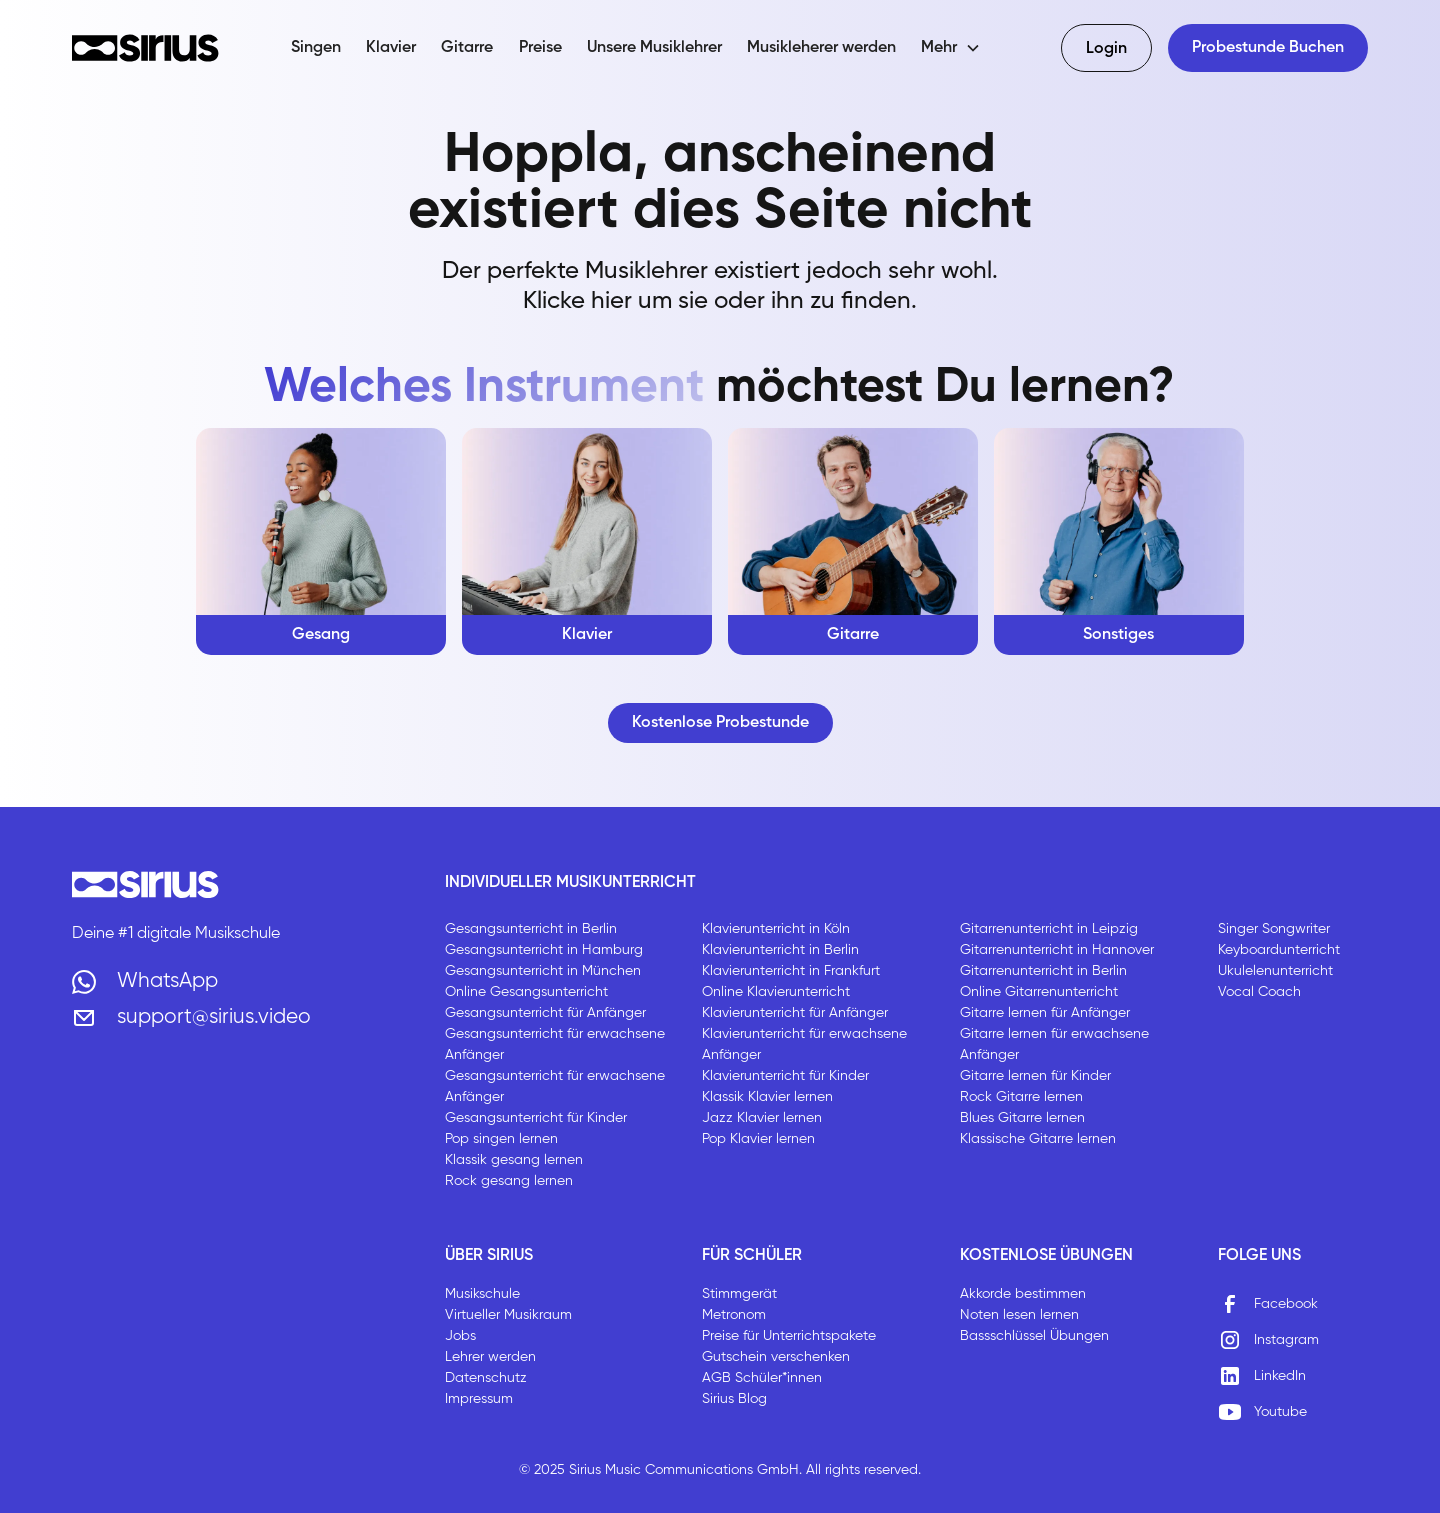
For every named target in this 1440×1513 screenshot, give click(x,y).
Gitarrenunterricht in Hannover (1057, 950)
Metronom (734, 1315)
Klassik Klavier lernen (767, 1097)
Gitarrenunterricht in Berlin (1043, 971)
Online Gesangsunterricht (526, 992)
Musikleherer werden (821, 48)
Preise (540, 48)
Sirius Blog (734, 1399)
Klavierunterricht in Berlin (780, 950)
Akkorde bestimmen (1023, 1294)
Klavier (391, 48)
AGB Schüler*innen (762, 1378)
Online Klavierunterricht (776, 992)
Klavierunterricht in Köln (776, 929)
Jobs (460, 1336)
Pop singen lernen (501, 1139)
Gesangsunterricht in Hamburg (544, 950)
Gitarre (467, 48)
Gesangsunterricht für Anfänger (545, 1013)
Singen (316, 48)
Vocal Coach (1259, 992)
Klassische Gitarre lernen (1038, 1139)
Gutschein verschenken (776, 1357)
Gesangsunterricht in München (543, 971)
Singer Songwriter (1274, 929)
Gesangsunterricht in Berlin (531, 929)
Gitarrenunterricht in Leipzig (1049, 929)
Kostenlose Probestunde (720, 723)
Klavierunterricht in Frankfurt (791, 971)
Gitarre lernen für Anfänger (1045, 1013)
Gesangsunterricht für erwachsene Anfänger (555, 1044)
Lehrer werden (490, 1357)
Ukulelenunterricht (1275, 971)
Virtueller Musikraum (508, 1315)
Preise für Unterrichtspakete (789, 1336)
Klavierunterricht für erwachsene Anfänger (804, 1044)
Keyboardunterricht (1279, 950)
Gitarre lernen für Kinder (1035, 1076)
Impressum (479, 1399)
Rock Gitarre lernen (1021, 1097)
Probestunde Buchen (1268, 48)
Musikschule (482, 1294)
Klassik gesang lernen (514, 1160)
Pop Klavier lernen (758, 1139)
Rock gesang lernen (509, 1181)
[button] (951, 48)
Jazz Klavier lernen (762, 1118)
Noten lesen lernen (1019, 1315)
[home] (145, 48)
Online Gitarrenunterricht (1039, 992)
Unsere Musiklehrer (654, 48)
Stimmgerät (739, 1294)
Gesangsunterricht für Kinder (536, 1118)
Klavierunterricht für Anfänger (795, 1013)
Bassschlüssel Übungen (1034, 1336)
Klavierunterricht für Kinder (785, 1076)
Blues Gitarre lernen (1022, 1118)
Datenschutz (486, 1378)
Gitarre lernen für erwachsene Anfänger (1054, 1044)
